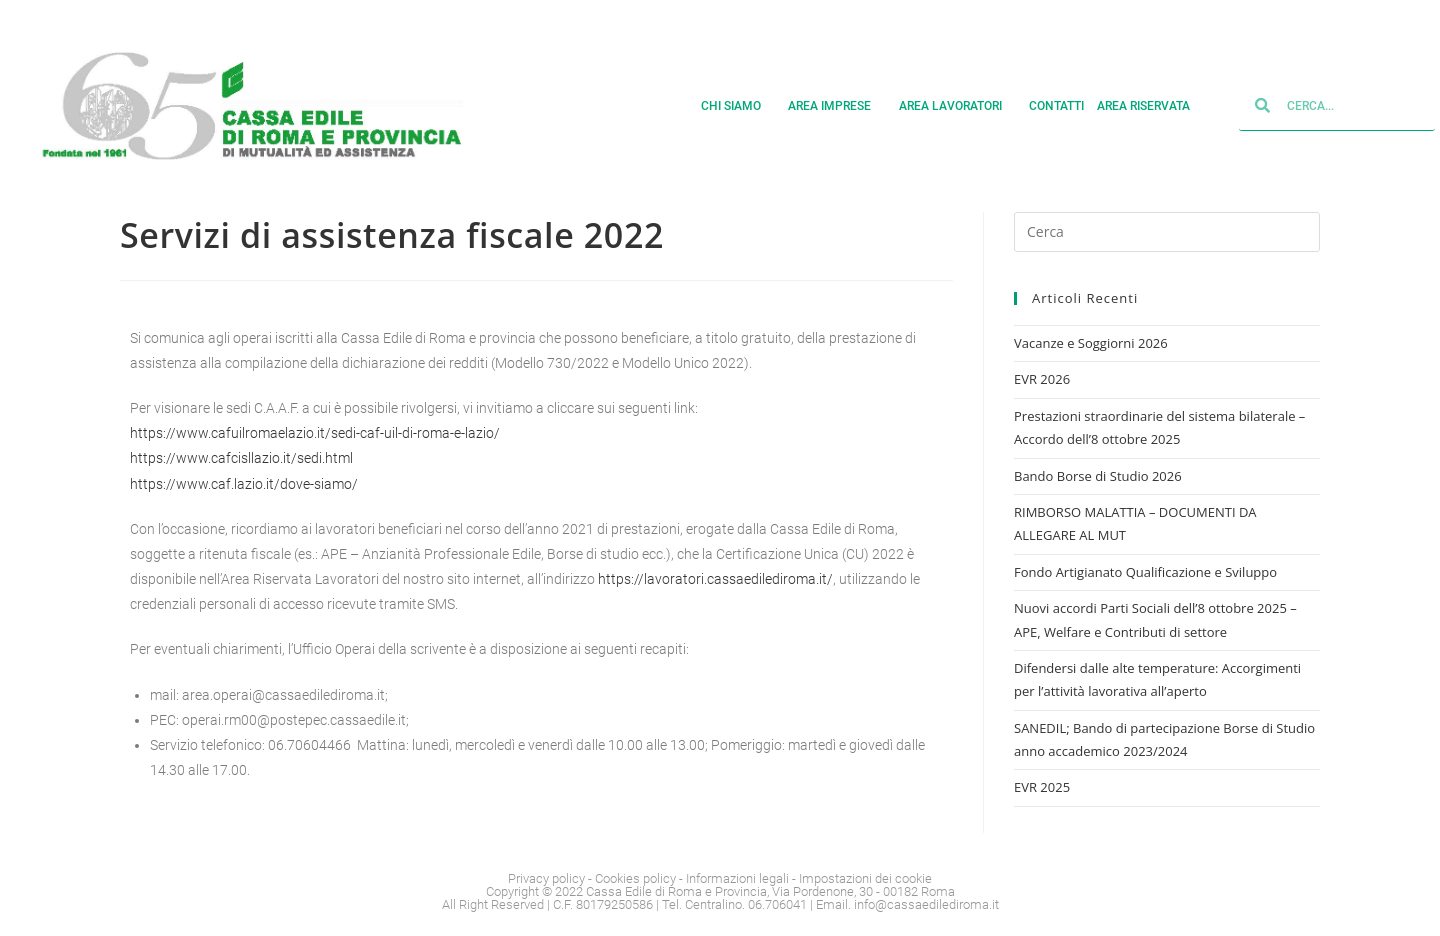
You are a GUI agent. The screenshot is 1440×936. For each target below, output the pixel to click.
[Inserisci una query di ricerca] (1167, 232)
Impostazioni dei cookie (865, 878)
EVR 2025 (1042, 787)
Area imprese (837, 106)
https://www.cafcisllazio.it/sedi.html (241, 458)
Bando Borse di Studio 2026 (1098, 476)
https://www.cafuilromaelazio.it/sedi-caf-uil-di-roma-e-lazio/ (315, 433)
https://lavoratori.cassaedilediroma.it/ (715, 579)
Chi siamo (738, 106)
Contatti (1056, 106)
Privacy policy (546, 878)
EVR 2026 (1042, 379)
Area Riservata (1151, 106)
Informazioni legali (737, 878)
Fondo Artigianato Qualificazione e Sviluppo (1145, 572)
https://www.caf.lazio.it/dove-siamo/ (244, 484)
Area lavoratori (958, 106)
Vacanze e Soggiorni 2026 (1091, 343)
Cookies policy (635, 878)
